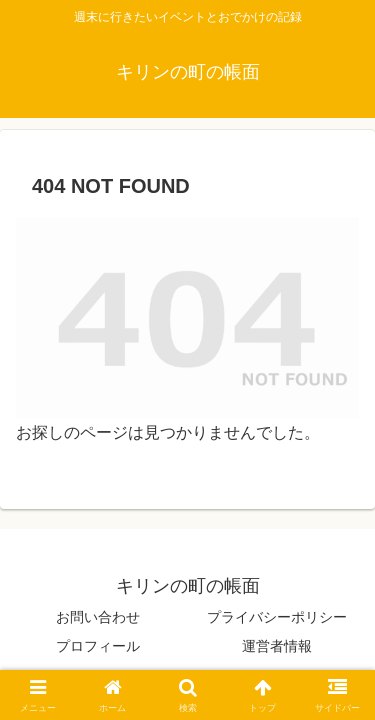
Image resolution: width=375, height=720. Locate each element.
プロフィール (98, 646)
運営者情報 (277, 646)
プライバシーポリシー (277, 617)
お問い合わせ (98, 617)
